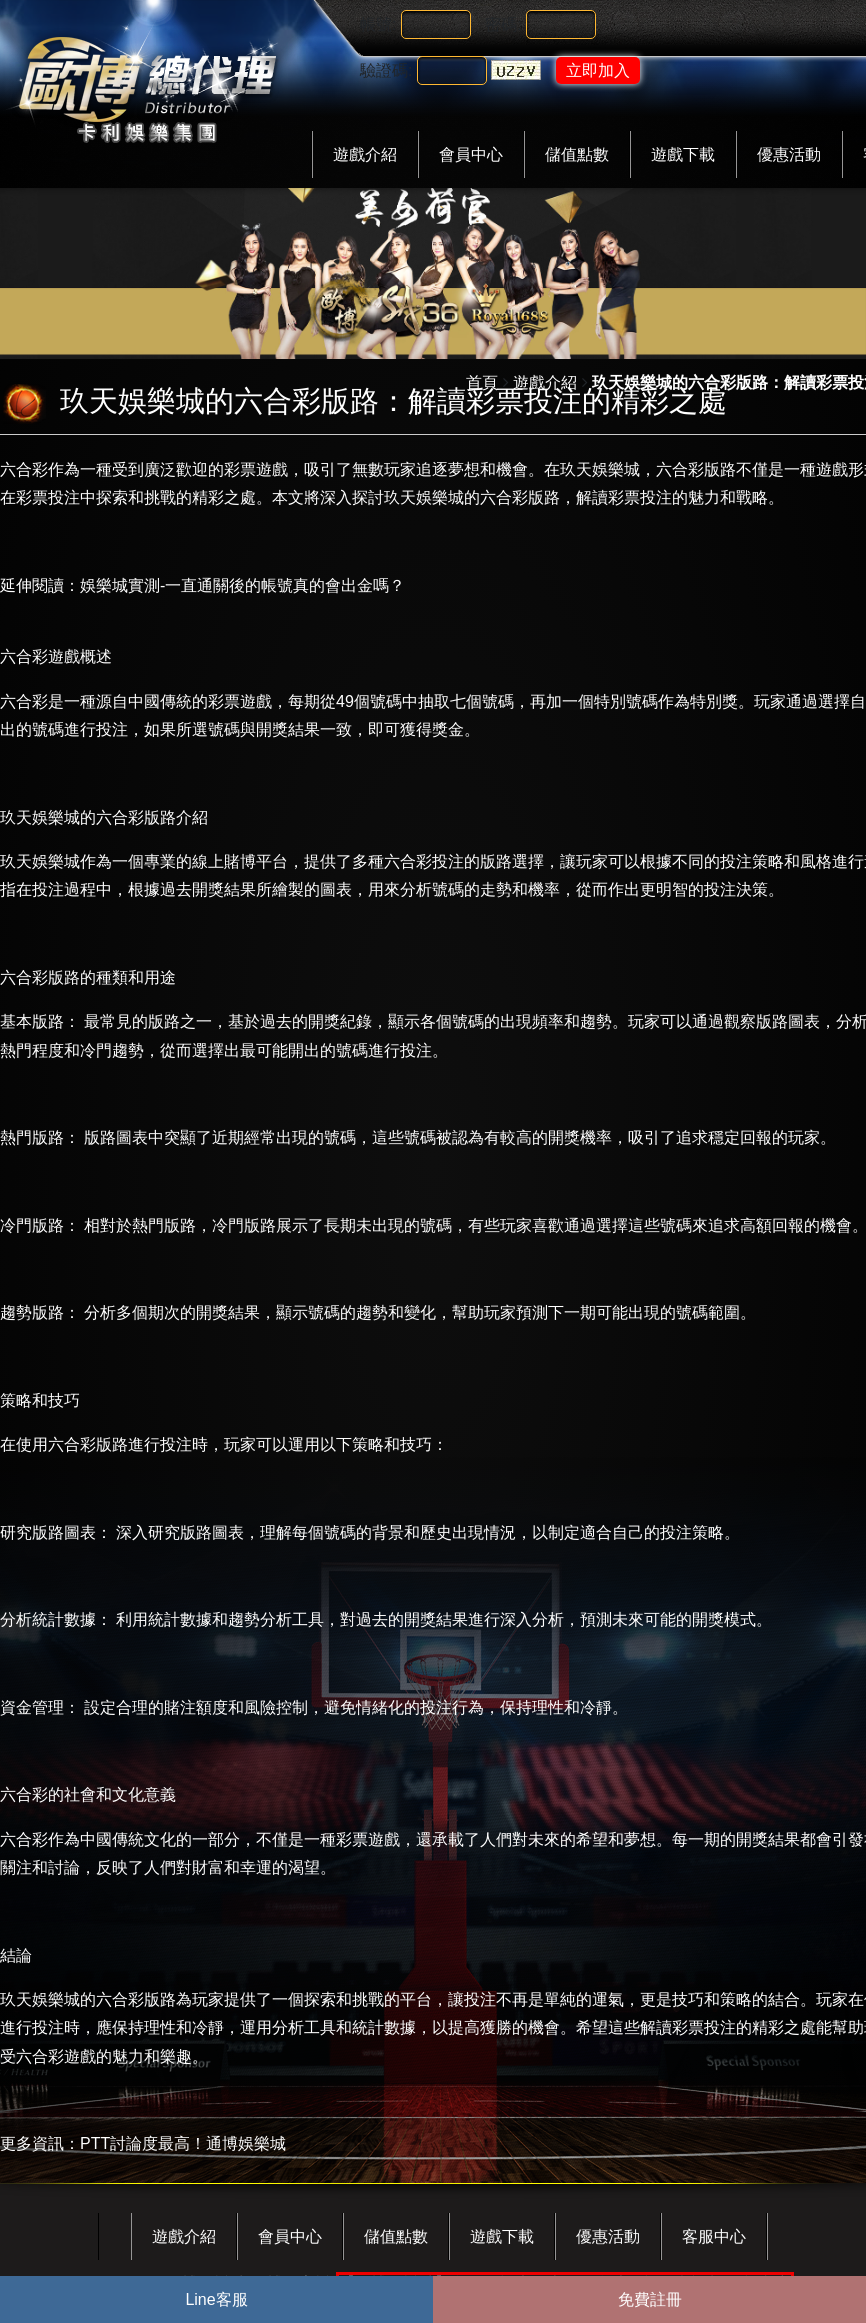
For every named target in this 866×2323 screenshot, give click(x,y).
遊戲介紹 (365, 154)
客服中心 (714, 2236)
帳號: (378, 24)
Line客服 (216, 2299)
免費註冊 (650, 2299)
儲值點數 (577, 154)
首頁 (482, 382)
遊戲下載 (683, 154)
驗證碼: (386, 70)
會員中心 (471, 154)
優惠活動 (789, 154)
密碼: (503, 24)
